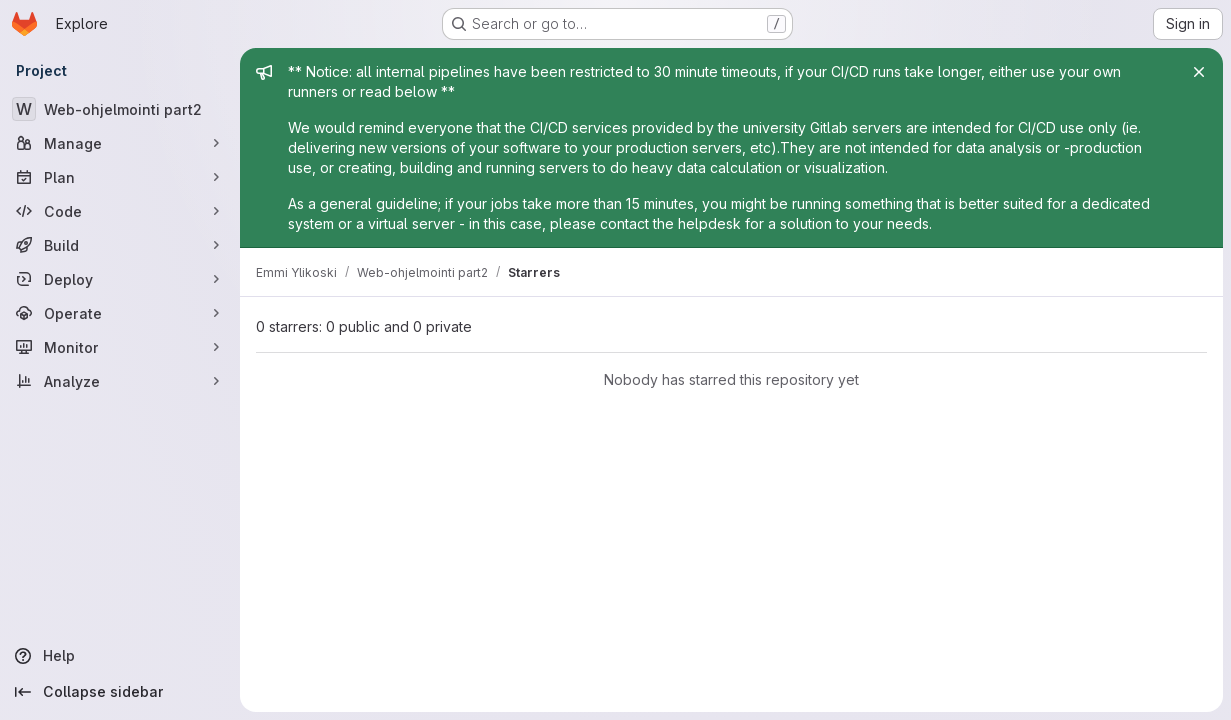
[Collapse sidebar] (120, 692)
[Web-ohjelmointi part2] (120, 109)
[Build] (120, 245)
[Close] (1199, 72)
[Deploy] (120, 279)
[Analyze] (120, 381)
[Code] (120, 211)
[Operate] (120, 313)
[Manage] (120, 143)
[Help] (120, 656)
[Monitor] (120, 347)
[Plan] (120, 177)
